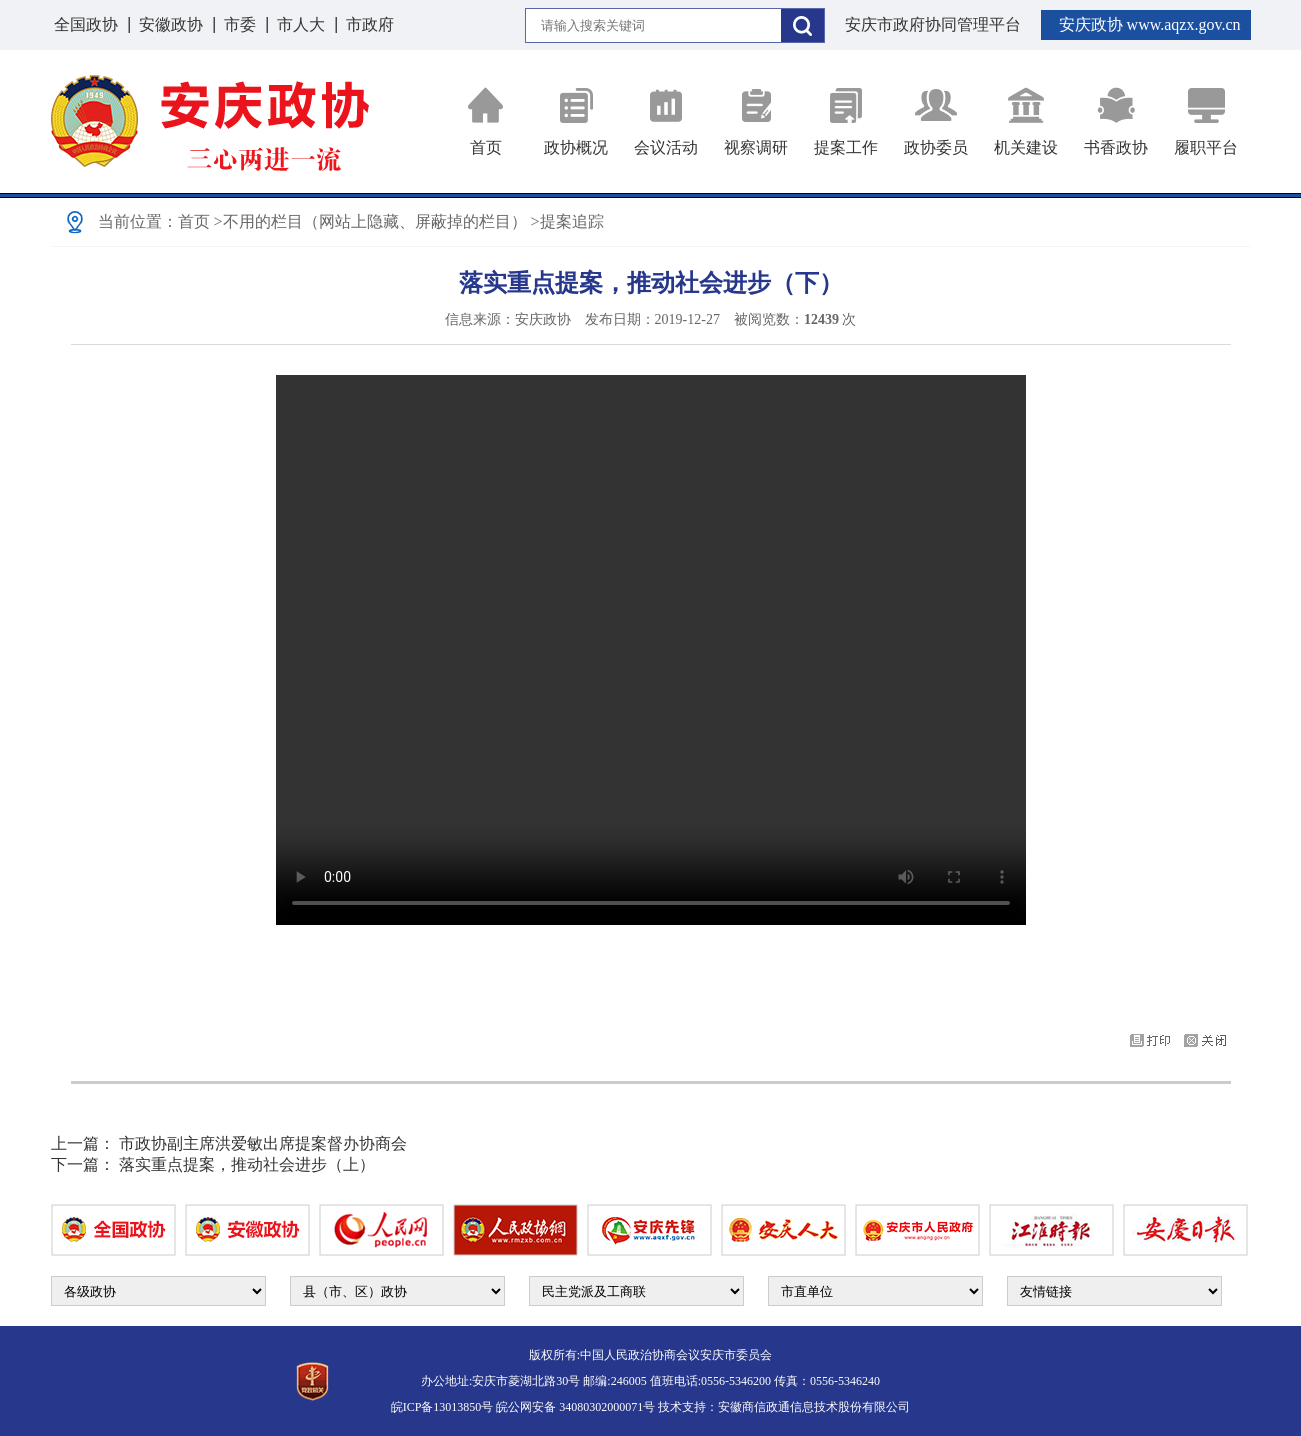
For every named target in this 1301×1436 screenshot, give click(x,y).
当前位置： (138, 221)
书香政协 (1116, 121)
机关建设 (1026, 121)
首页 (486, 121)
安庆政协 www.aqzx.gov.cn (1150, 24)
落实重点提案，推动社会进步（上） (247, 1164)
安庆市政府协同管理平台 (933, 24)
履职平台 (1206, 121)
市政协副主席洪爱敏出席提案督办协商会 (263, 1143)
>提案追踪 (567, 221)
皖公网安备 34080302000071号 (575, 1407)
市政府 (370, 24)
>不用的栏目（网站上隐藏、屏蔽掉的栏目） (370, 221)
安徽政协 (171, 24)
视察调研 (756, 121)
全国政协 (86, 24)
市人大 (301, 24)
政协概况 (576, 121)
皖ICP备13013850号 (442, 1407)
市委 (240, 24)
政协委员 (936, 121)
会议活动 (666, 121)
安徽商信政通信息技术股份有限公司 (814, 1407)
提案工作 (846, 121)
